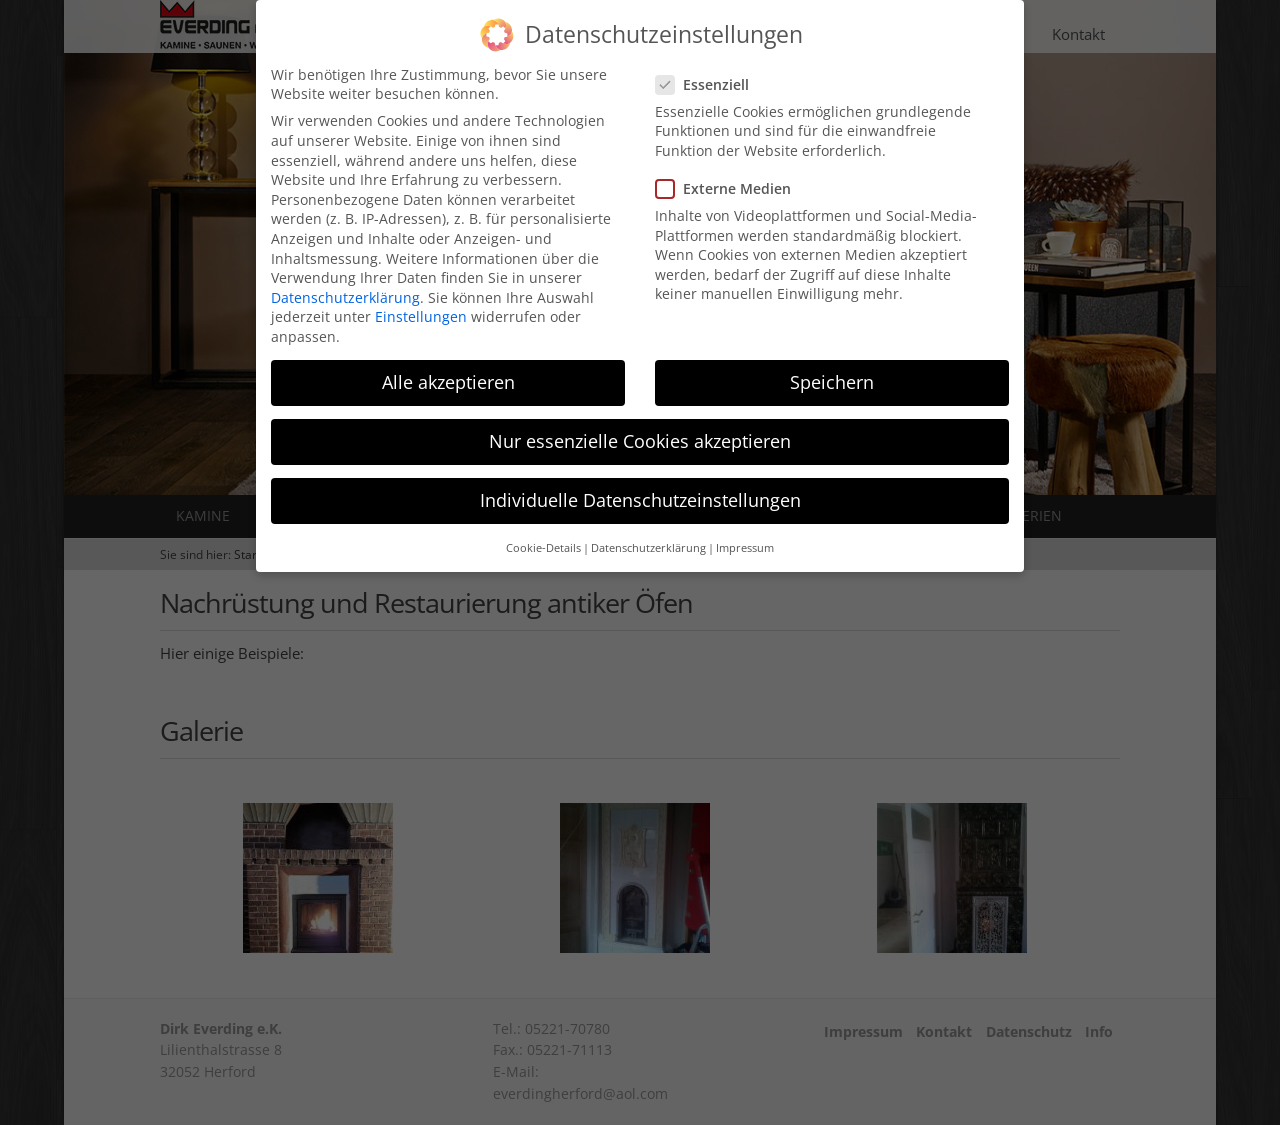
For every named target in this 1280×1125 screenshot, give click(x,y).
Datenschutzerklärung (345, 283)
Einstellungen (421, 302)
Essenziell (708, 70)
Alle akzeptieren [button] (448, 368)
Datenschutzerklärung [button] (648, 534)
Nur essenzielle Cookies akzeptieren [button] (640, 427)
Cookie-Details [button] (543, 534)
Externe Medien (729, 174)
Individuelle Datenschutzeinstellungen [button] (640, 486)
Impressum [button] (745, 534)
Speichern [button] (832, 368)
